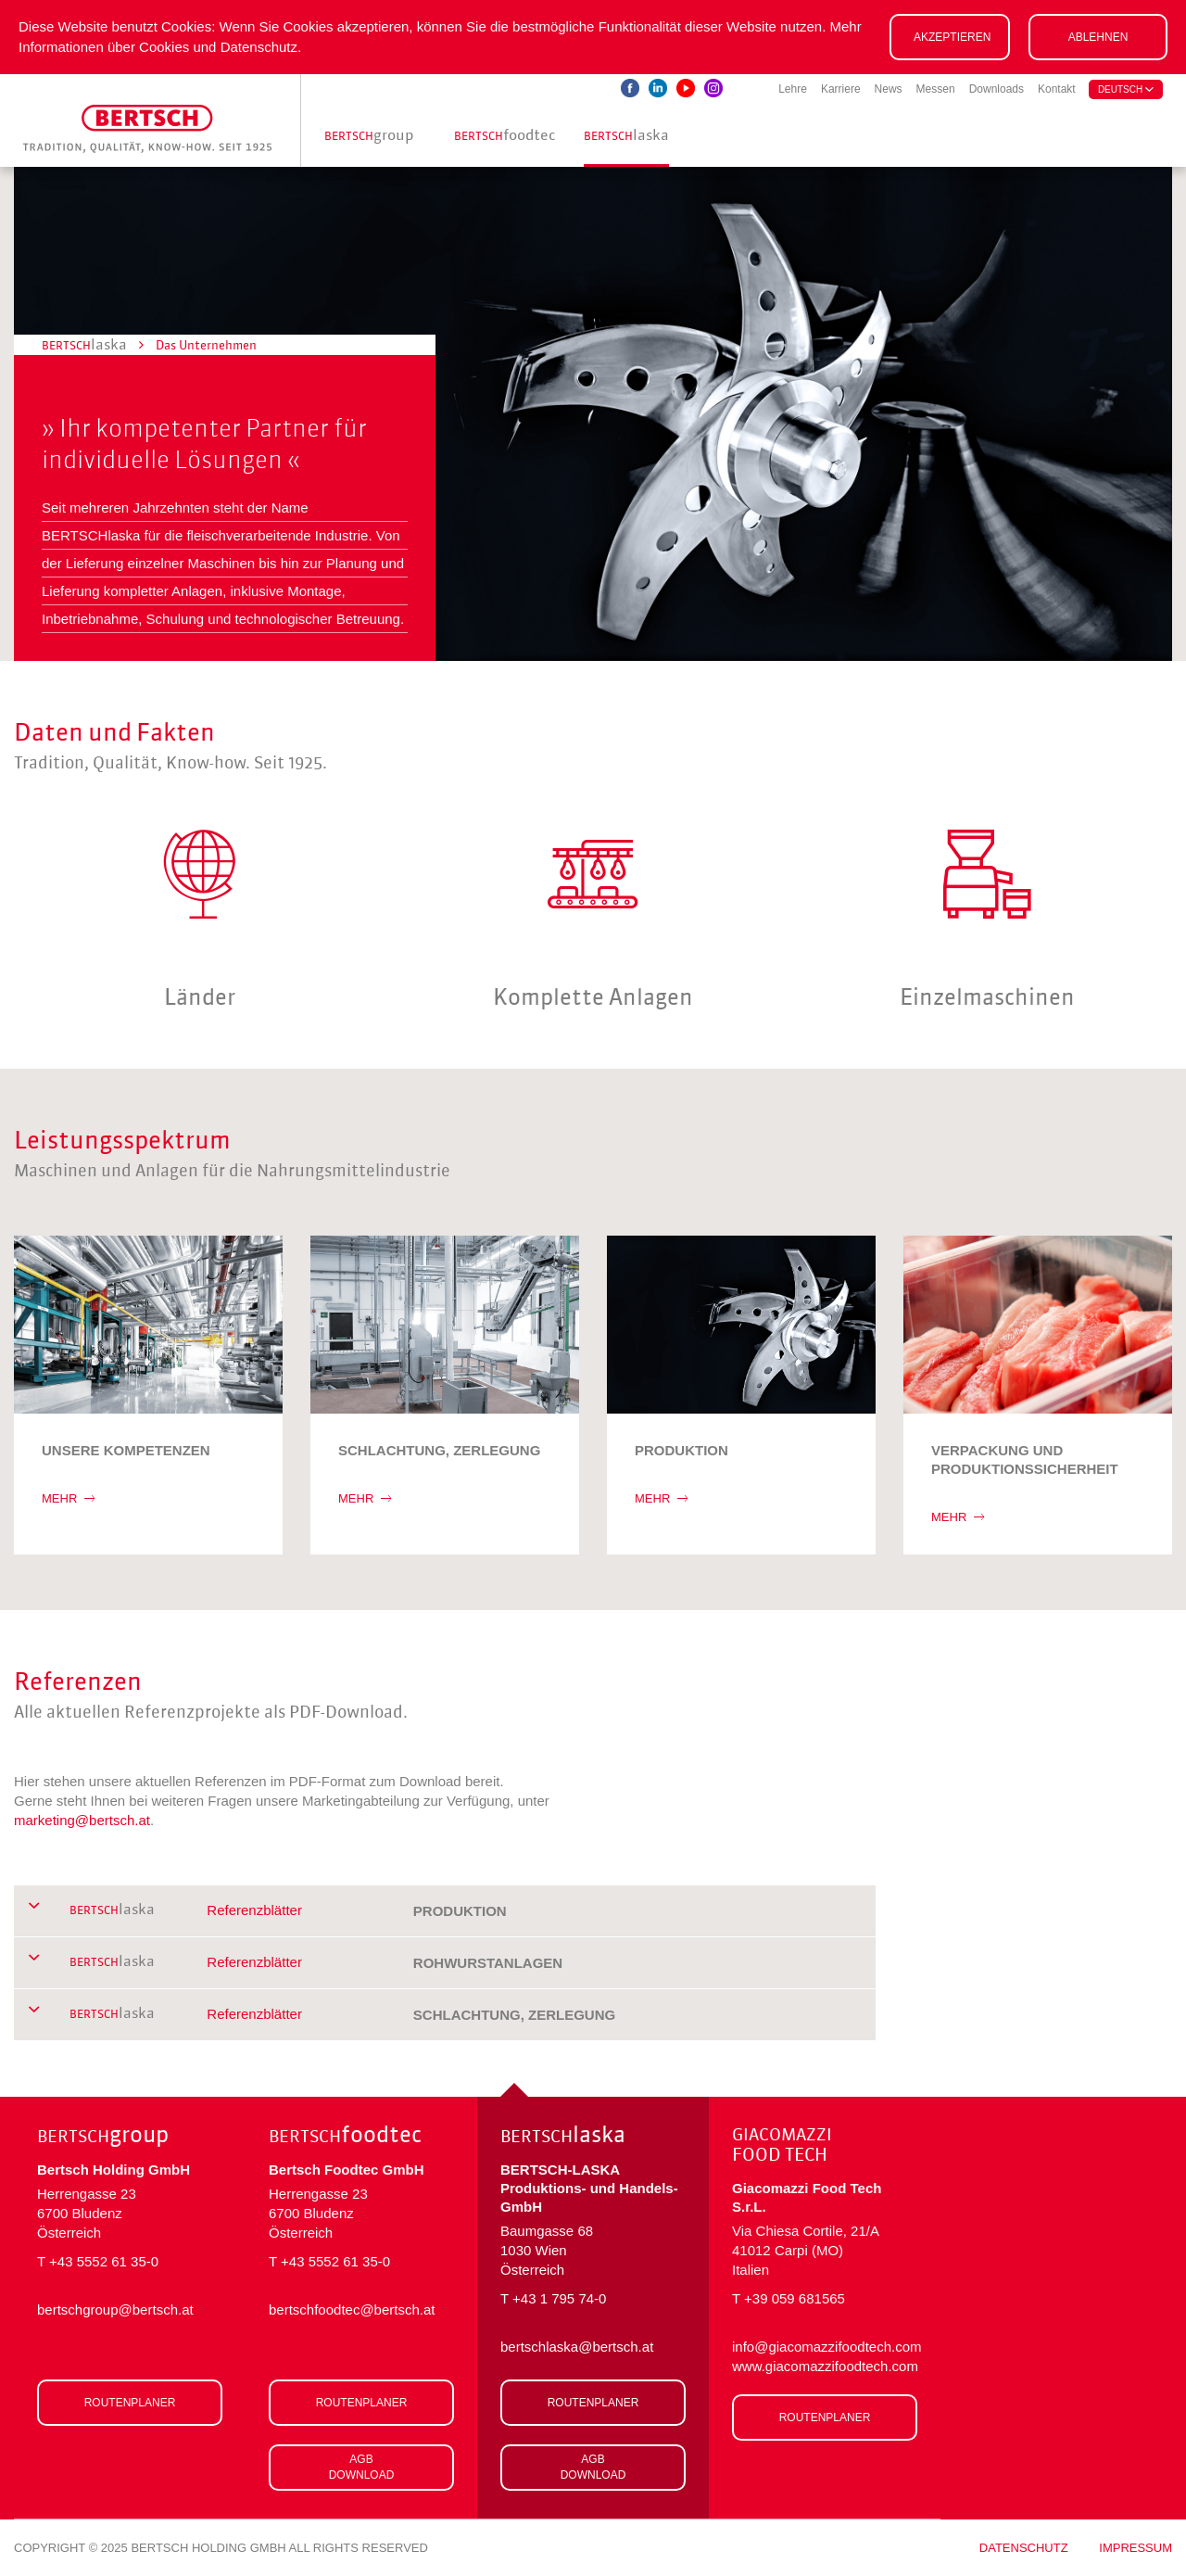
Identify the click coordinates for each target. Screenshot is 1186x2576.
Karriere (841, 88)
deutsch (1126, 89)
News (888, 88)
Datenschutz (1023, 2548)
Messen (935, 88)
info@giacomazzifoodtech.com (824, 2346)
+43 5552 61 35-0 (103, 2261)
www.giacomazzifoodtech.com (824, 2366)
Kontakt (1057, 88)
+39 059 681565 (794, 2298)
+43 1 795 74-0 (559, 2298)
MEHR (68, 1498)
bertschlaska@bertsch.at (576, 2346)
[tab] (445, 1911)
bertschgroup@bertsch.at (115, 2309)
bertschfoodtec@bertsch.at (352, 2309)
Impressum (1135, 2548)
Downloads (996, 88)
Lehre (792, 88)
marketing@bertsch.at (82, 1820)
